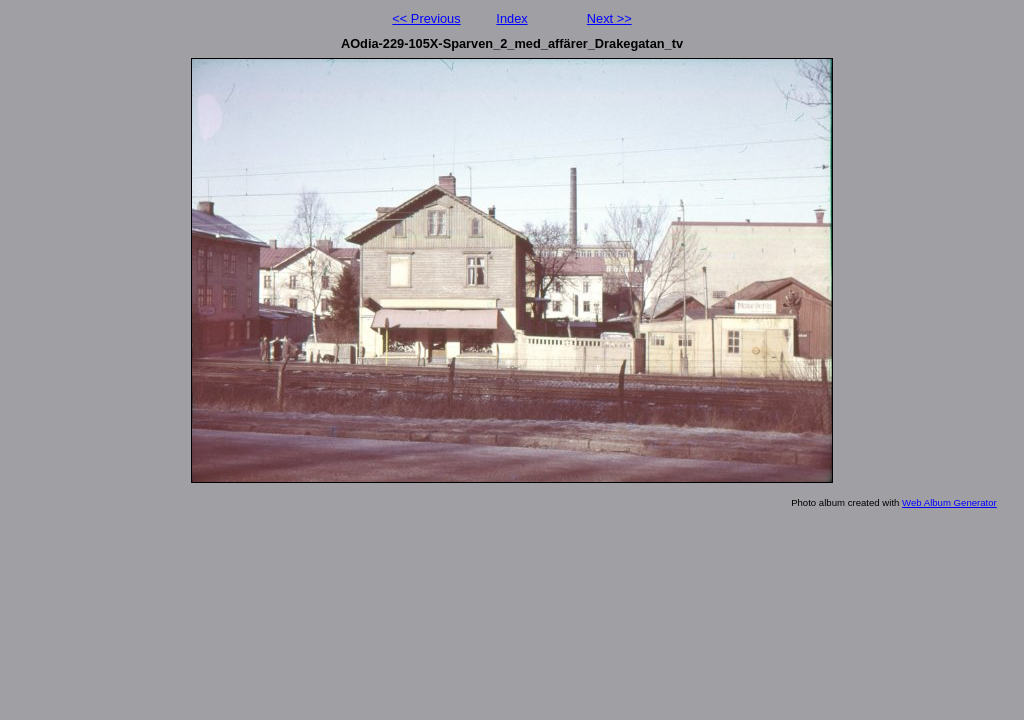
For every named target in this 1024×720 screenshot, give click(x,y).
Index (511, 18)
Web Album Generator (949, 502)
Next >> (609, 18)
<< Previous (426, 18)
